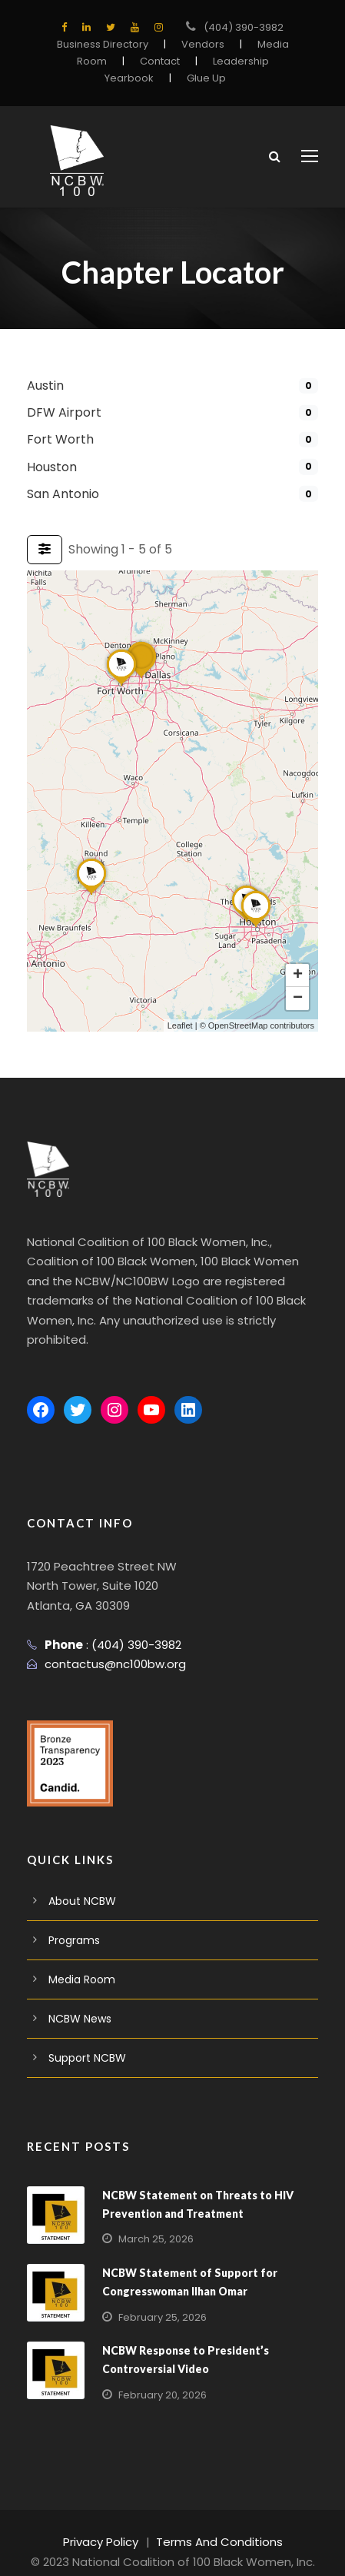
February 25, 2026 (159, 2297)
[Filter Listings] (44, 549)
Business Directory (106, 44)
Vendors (200, 44)
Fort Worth (56, 439)
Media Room (78, 1959)
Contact (112, 61)
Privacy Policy (108, 2522)
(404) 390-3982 (244, 27)
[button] (141, 677)
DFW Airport (60, 412)
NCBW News (79, 1999)
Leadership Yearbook (209, 61)
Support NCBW (85, 2038)
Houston (50, 467)
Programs (71, 1920)
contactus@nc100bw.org (108, 1644)
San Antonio (60, 493)
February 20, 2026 (159, 2375)
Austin (44, 385)
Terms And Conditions (217, 2522)
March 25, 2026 (152, 2219)
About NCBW (80, 1881)
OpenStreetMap (238, 1025)
